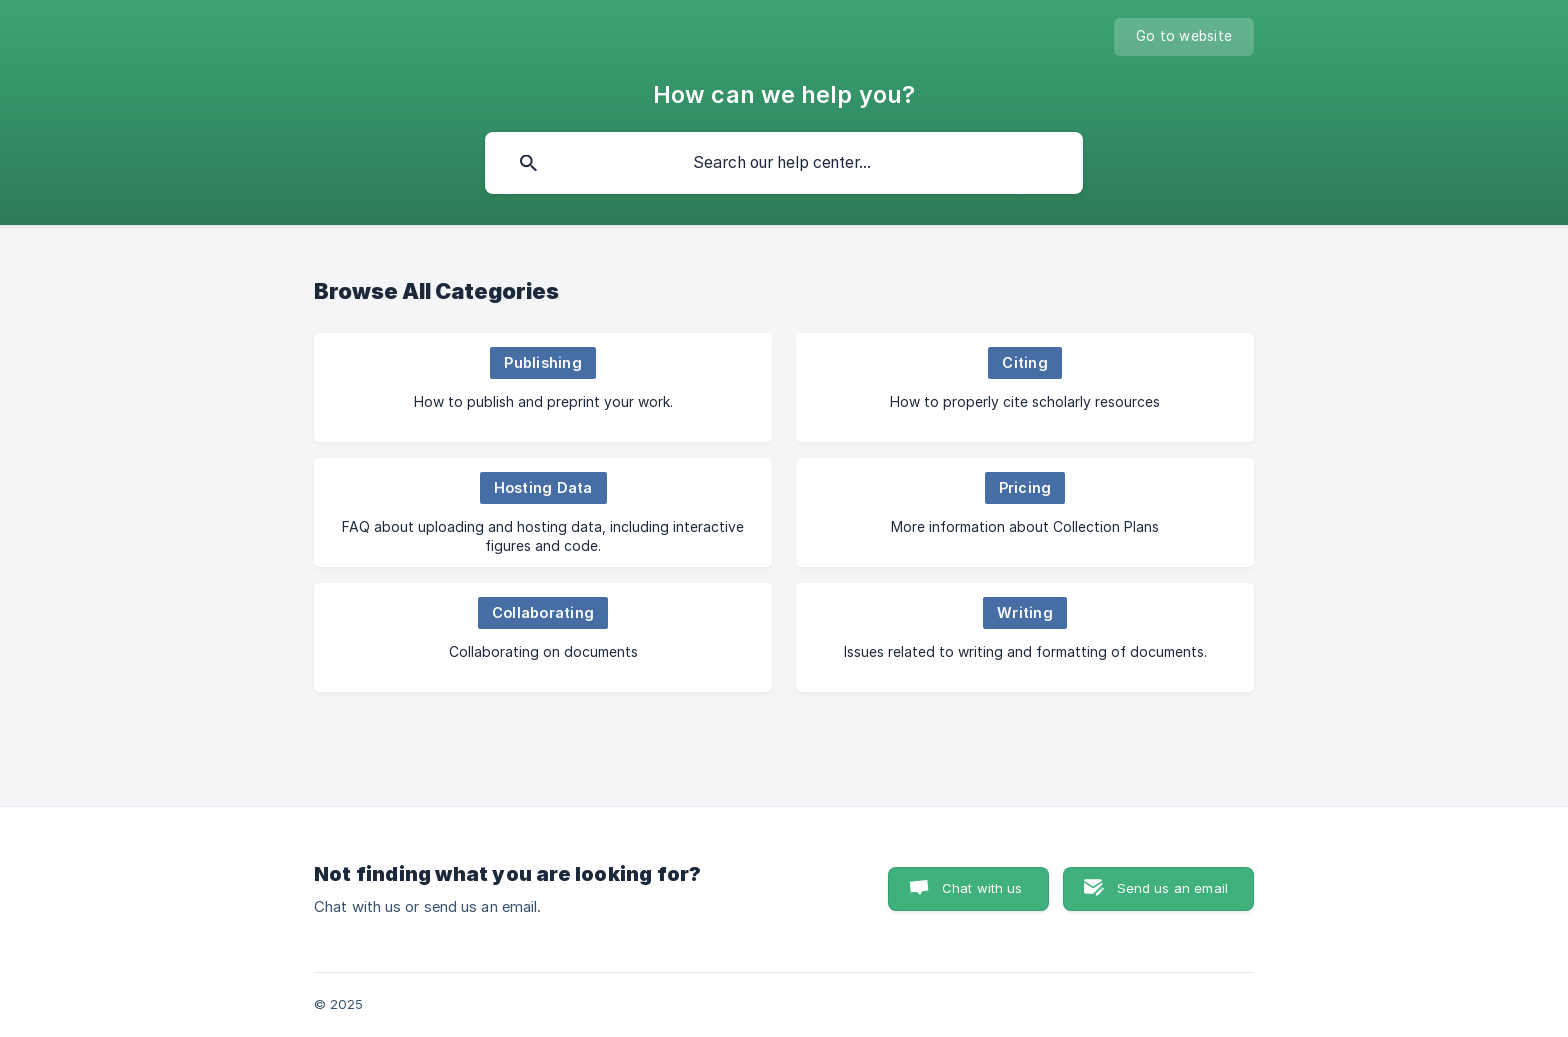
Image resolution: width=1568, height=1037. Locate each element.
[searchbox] (784, 163)
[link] (543, 387)
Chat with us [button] (982, 888)
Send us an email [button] (1172, 888)
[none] (1184, 37)
